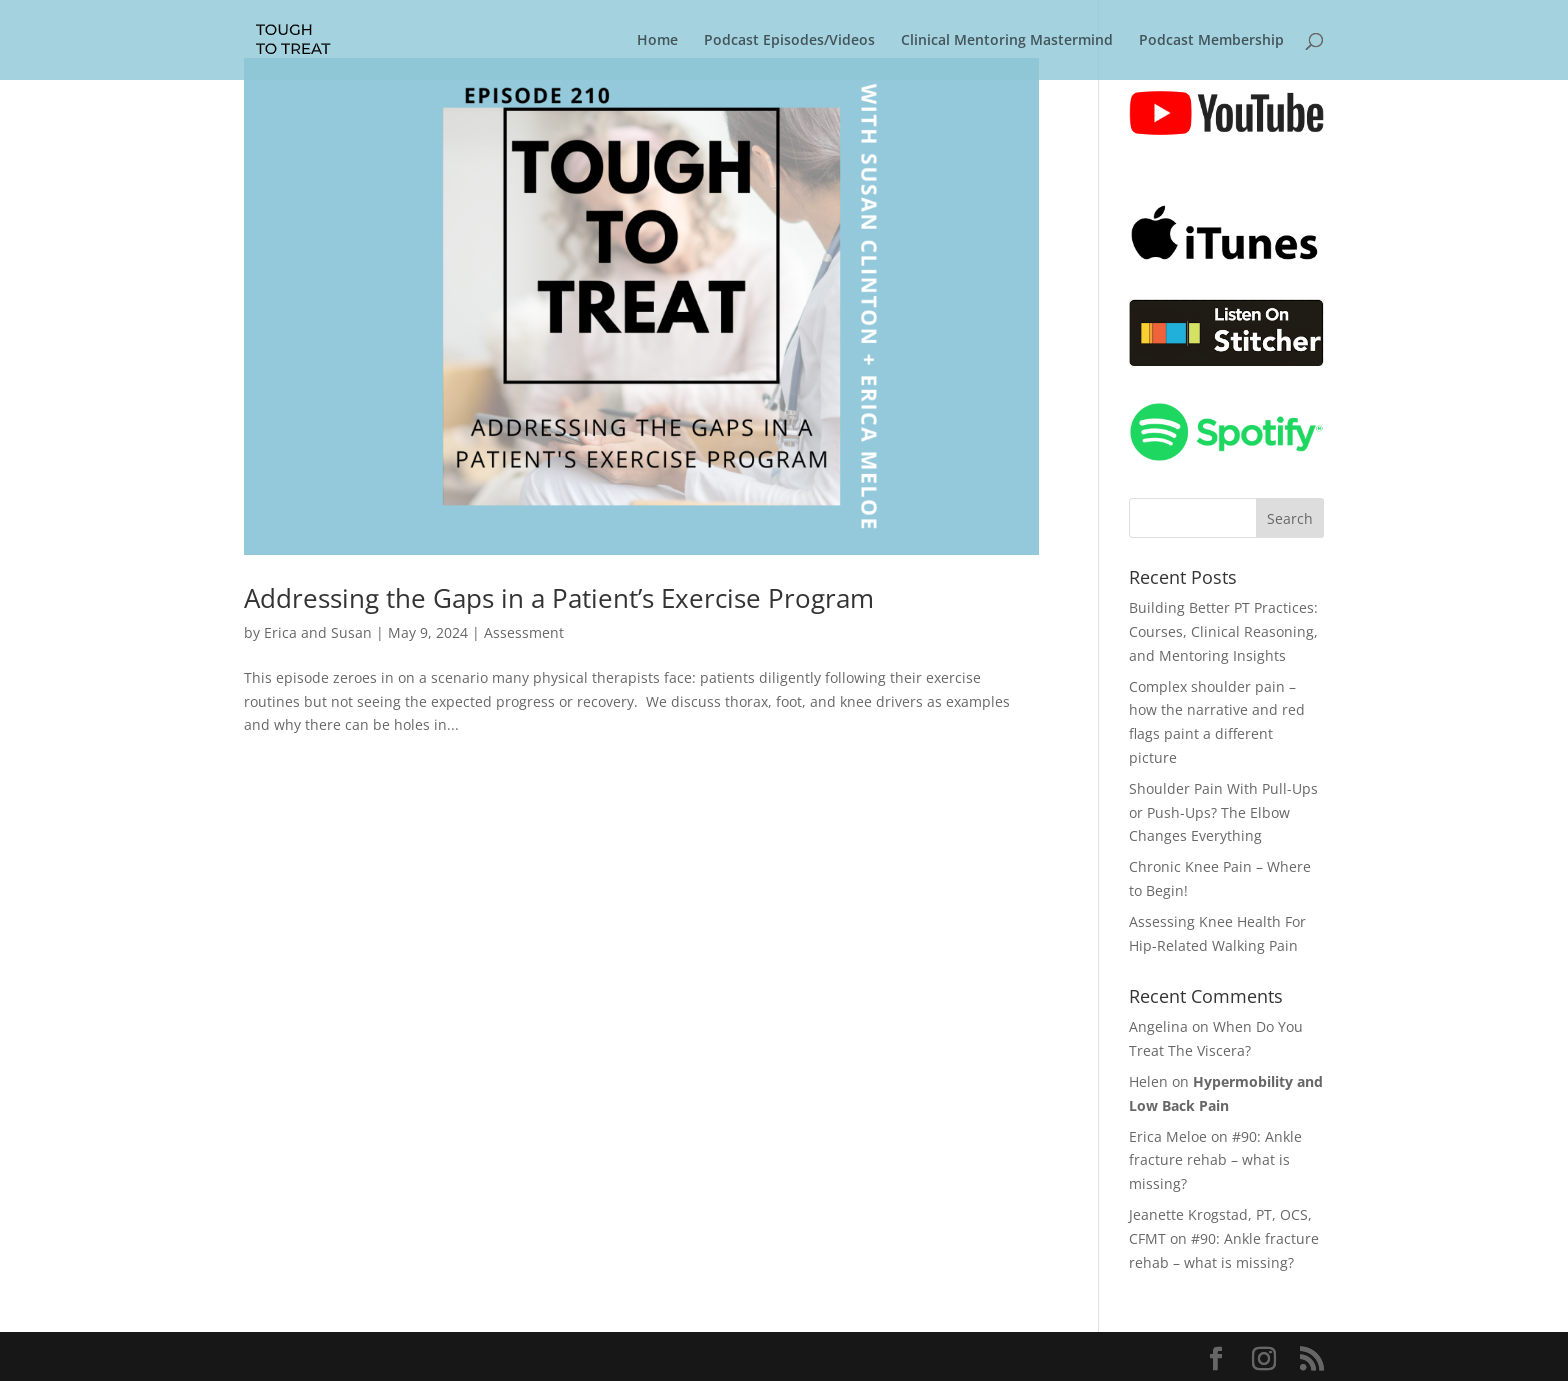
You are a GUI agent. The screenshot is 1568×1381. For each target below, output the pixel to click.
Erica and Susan (318, 632)
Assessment (524, 632)
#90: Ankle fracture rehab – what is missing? (1215, 1160)
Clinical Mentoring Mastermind (1007, 41)
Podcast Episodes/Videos (789, 41)
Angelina (1158, 1026)
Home (657, 41)
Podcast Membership (1211, 41)
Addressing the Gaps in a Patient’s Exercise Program (559, 598)
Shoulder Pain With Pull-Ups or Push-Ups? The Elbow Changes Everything (1223, 812)
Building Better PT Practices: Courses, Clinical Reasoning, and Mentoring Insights (1223, 631)
